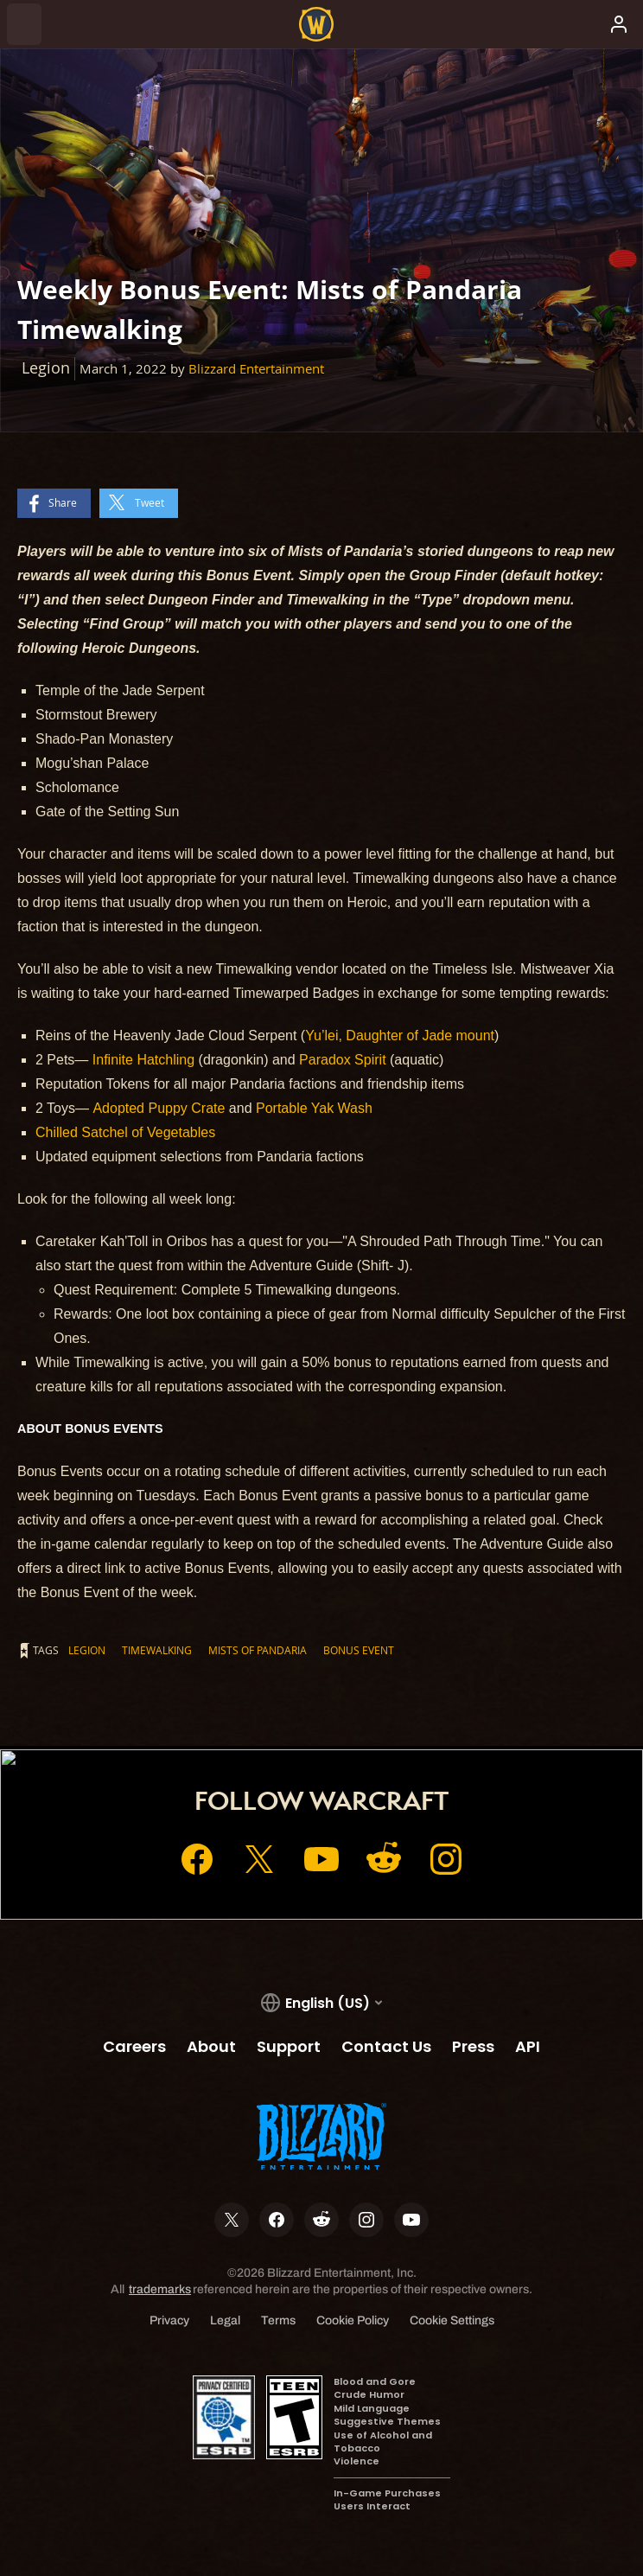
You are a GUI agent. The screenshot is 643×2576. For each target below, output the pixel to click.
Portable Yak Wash (314, 1108)
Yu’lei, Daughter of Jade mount (399, 1035)
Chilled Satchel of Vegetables (125, 1132)
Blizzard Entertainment (256, 369)
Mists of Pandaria (257, 1650)
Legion (86, 1650)
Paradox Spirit (342, 1059)
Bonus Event (358, 1650)
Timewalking (157, 1650)
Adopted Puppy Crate (158, 1108)
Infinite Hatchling (143, 1059)
